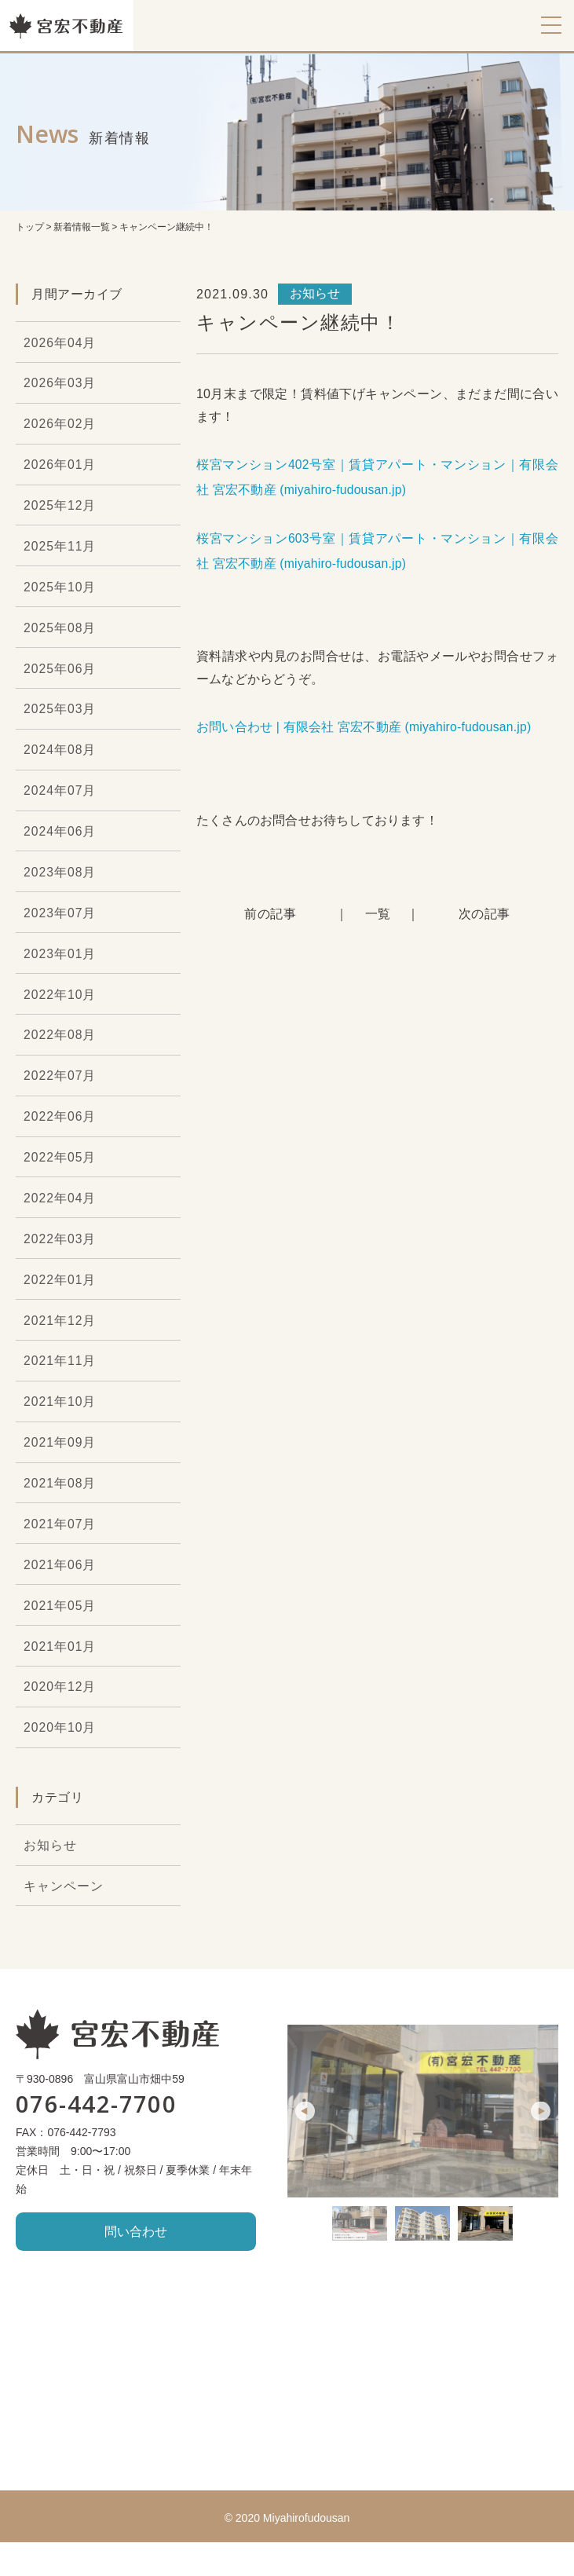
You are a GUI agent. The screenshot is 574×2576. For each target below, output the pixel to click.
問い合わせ (135, 2264)
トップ (30, 227)
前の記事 (270, 914)
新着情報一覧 (81, 227)
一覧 (377, 913)
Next (540, 2143)
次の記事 (485, 914)
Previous (305, 2143)
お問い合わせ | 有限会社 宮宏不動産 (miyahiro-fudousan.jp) (365, 727)
